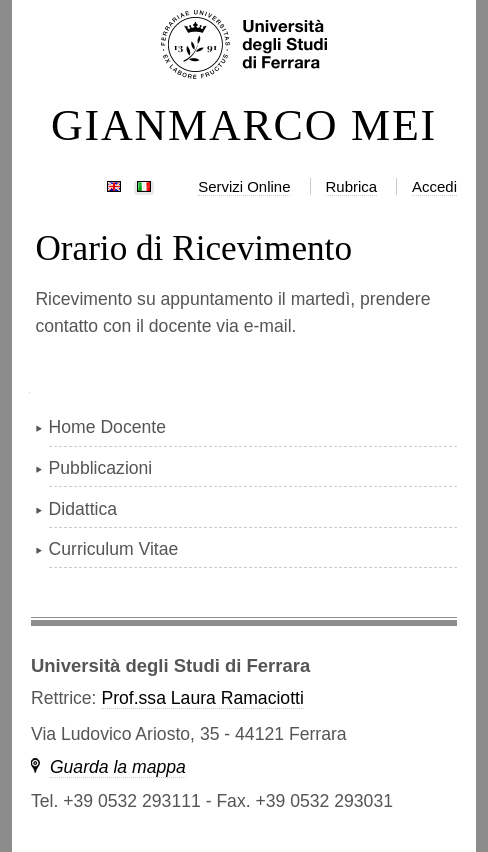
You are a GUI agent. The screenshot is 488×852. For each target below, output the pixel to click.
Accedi (434, 186)
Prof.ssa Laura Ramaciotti (202, 698)
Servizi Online (244, 186)
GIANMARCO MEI (244, 126)
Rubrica (352, 186)
